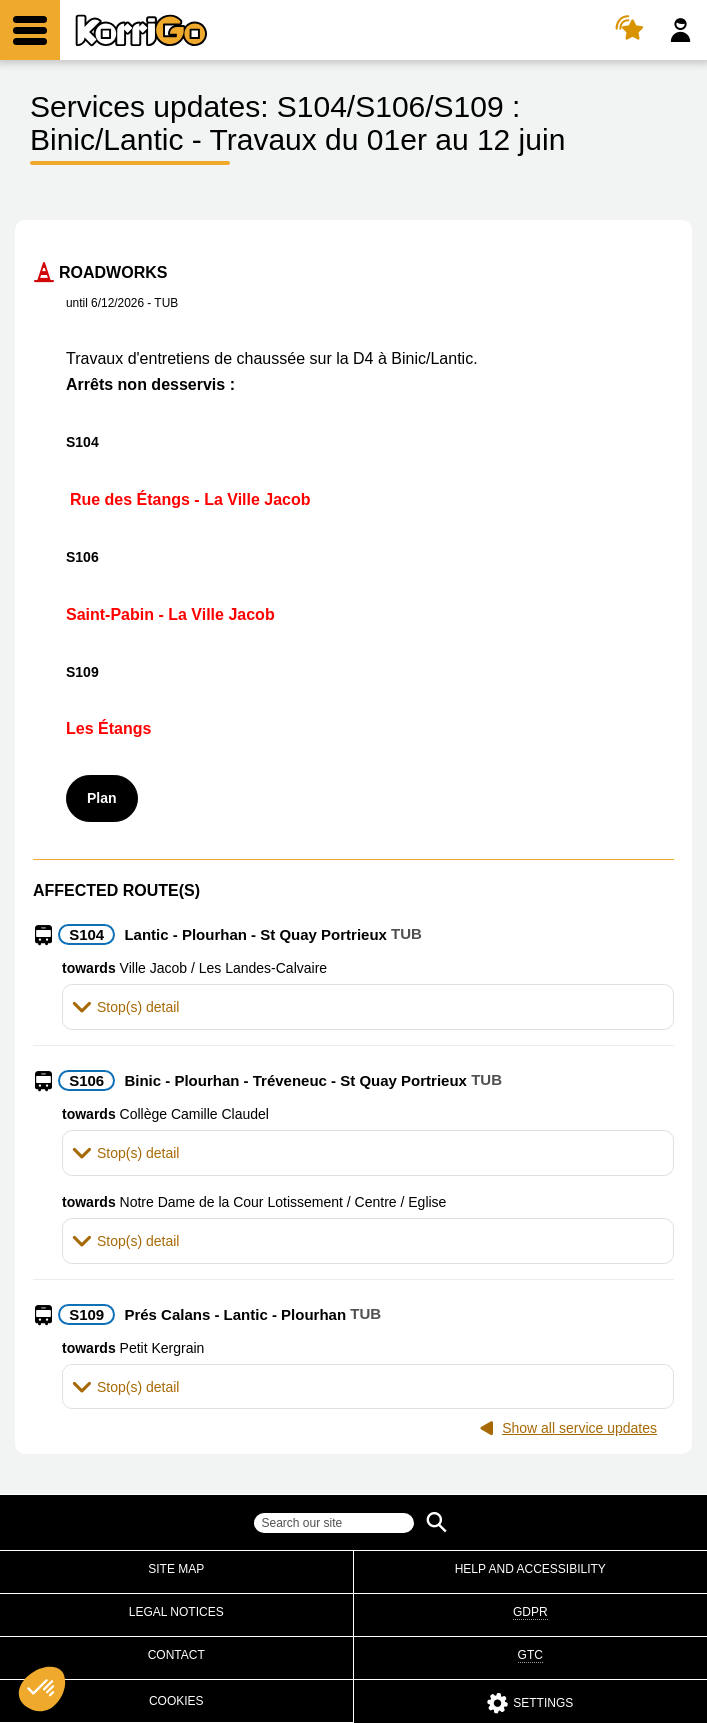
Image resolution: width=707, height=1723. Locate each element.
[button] (368, 1006)
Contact (176, 1655)
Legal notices (176, 1612)
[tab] (368, 1006)
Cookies (176, 1701)
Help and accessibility (530, 1569)
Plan (102, 798)
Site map (176, 1569)
